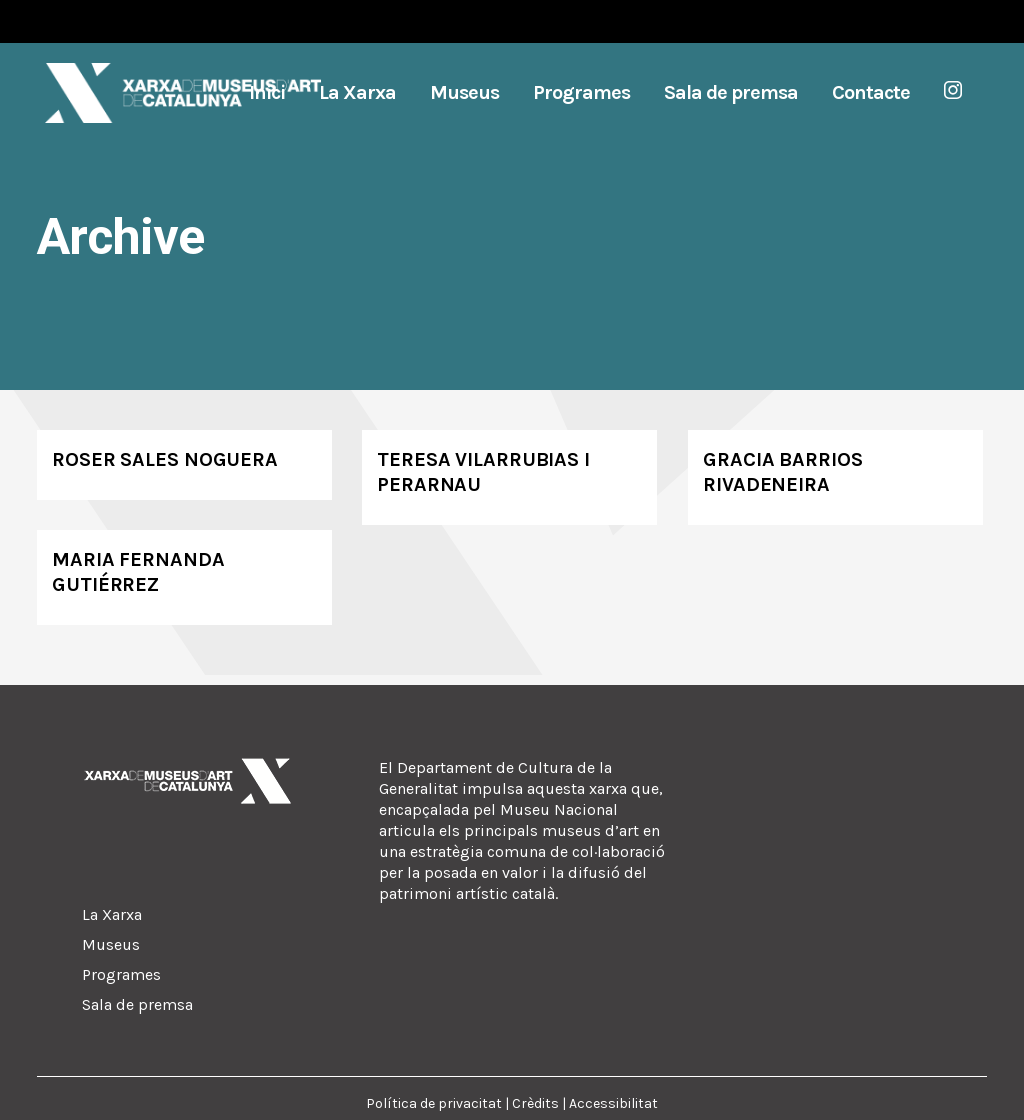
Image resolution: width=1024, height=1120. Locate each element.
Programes (121, 974)
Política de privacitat (434, 1103)
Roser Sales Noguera (165, 459)
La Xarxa (112, 914)
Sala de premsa (137, 1004)
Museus (111, 944)
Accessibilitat (613, 1103)
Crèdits (535, 1103)
